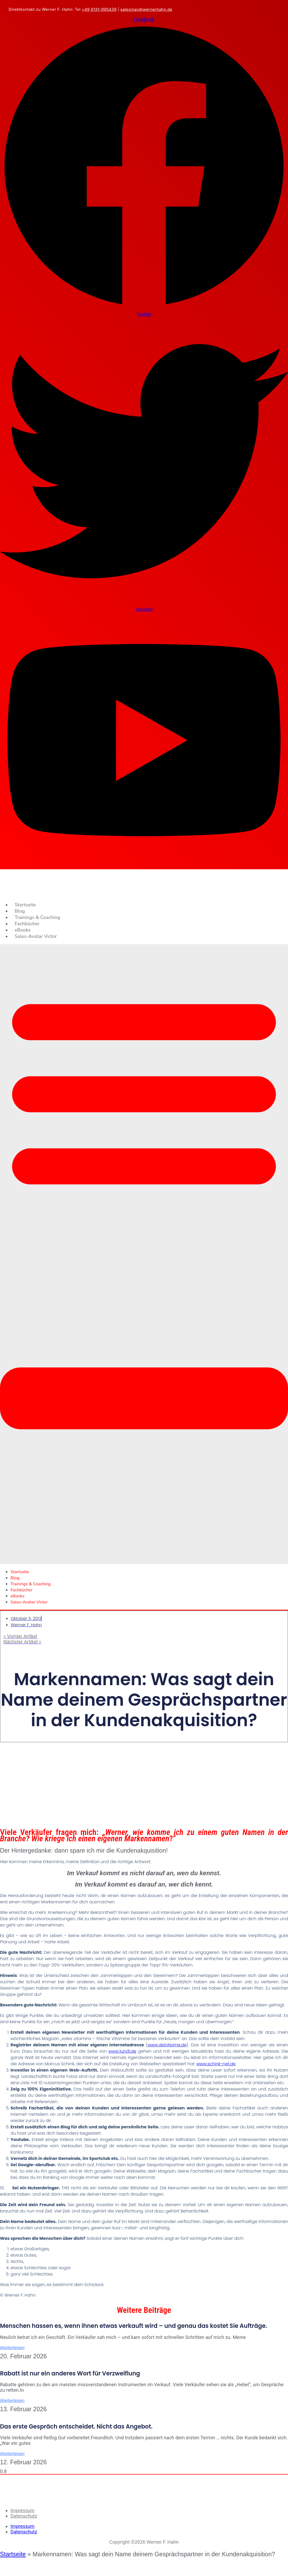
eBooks (22, 930)
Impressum (22, 2510)
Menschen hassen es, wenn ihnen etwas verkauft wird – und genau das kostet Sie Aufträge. (133, 2326)
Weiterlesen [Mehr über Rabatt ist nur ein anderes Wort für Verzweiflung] (12, 2401)
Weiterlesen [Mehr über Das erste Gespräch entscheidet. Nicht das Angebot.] (12, 2454)
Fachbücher (27, 924)
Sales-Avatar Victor (36, 936)
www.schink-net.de (215, 2064)
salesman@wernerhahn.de (146, 9)
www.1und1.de (122, 2051)
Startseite (25, 905)
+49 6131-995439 (99, 9)
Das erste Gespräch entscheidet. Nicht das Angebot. (76, 2426)
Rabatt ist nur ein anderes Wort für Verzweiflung (70, 2373)
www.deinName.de (167, 2045)
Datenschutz (24, 2516)
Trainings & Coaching (37, 917)
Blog (20, 911)
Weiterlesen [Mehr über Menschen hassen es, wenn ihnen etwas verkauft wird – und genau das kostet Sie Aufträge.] (12, 2348)
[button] (144, 1254)
